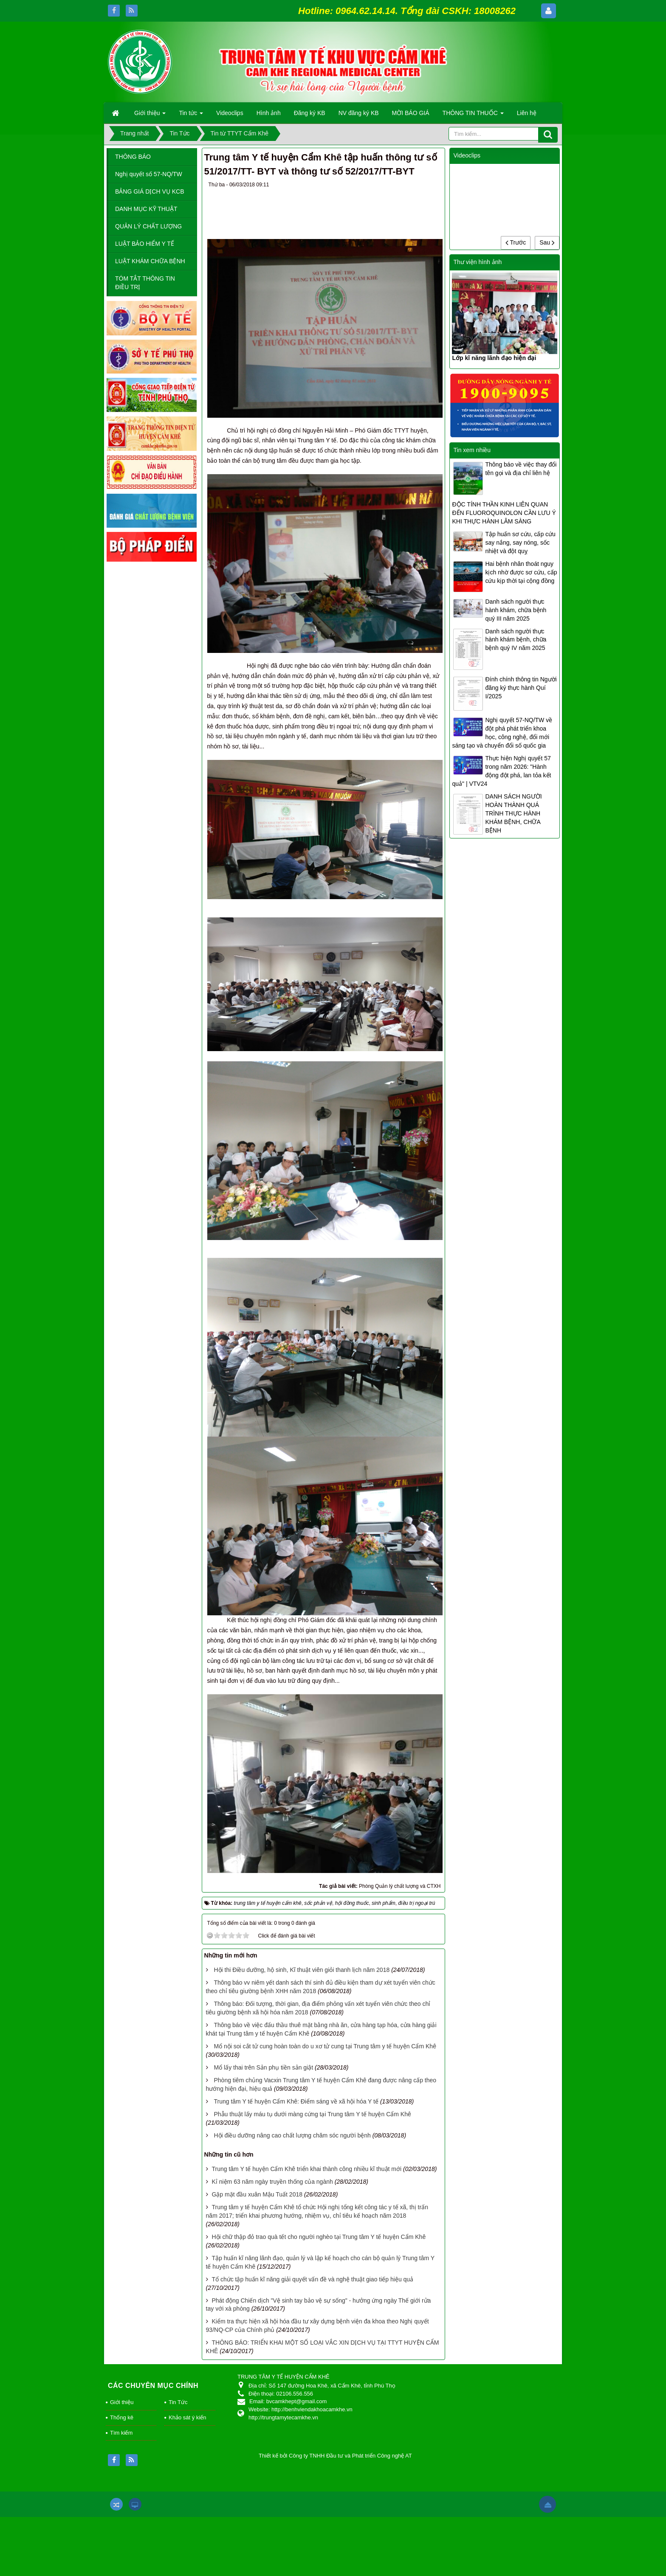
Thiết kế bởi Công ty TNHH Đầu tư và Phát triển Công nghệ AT (335, 2455)
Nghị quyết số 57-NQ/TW (148, 174)
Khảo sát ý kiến (187, 2417)
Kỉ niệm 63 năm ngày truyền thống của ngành (272, 2181)
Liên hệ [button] (526, 113)
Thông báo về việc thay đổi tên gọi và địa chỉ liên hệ (520, 468)
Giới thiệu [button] (150, 115)
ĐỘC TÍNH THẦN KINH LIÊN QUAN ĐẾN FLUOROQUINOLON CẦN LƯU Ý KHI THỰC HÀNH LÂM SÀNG (504, 513)
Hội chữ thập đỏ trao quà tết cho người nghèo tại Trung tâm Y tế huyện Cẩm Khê (319, 2236)
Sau (547, 242)
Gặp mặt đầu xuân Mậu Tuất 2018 (257, 2194)
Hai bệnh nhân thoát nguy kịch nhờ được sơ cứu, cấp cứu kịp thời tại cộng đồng (521, 572)
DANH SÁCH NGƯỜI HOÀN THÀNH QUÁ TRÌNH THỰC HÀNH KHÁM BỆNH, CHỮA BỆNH (513, 813)
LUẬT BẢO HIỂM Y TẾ (144, 243)
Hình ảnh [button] (269, 113)
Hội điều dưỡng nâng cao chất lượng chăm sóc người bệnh (292, 2135)
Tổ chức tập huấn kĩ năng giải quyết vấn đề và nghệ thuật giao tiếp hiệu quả (312, 2279)
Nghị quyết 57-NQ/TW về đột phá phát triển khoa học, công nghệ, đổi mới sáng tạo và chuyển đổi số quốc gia (502, 733)
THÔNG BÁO (133, 156)
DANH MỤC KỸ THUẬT (146, 208)
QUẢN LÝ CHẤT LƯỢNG (148, 226)
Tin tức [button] (191, 115)
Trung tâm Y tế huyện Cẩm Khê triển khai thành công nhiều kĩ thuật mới (306, 2168)
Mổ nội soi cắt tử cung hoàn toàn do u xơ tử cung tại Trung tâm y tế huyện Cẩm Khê (325, 2046)
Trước (515, 242)
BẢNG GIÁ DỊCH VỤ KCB (149, 191)
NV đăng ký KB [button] (359, 113)
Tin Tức (178, 2402)
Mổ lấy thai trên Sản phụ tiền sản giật (263, 2067)
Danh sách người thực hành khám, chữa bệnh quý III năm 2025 (515, 610)
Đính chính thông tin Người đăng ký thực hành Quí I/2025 (520, 688)
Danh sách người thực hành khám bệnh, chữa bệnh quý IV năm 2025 (515, 640)
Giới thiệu (121, 2402)
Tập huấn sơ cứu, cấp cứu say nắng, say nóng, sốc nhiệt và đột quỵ (520, 542)
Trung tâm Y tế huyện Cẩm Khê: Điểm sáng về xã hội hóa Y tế (296, 2101)
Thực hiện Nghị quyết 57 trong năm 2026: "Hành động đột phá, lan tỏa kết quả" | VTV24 (501, 771)
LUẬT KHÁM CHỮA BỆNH (150, 261)
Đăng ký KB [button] (309, 113)
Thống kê (121, 2417)
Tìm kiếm (121, 2433)
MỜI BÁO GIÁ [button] (410, 113)
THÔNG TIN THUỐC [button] (473, 115)
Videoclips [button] (229, 113)
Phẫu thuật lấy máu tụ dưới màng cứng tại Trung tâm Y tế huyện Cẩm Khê (312, 2114)
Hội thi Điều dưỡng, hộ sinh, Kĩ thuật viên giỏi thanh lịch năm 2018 (301, 1969)
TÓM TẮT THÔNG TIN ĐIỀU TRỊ (145, 282)
